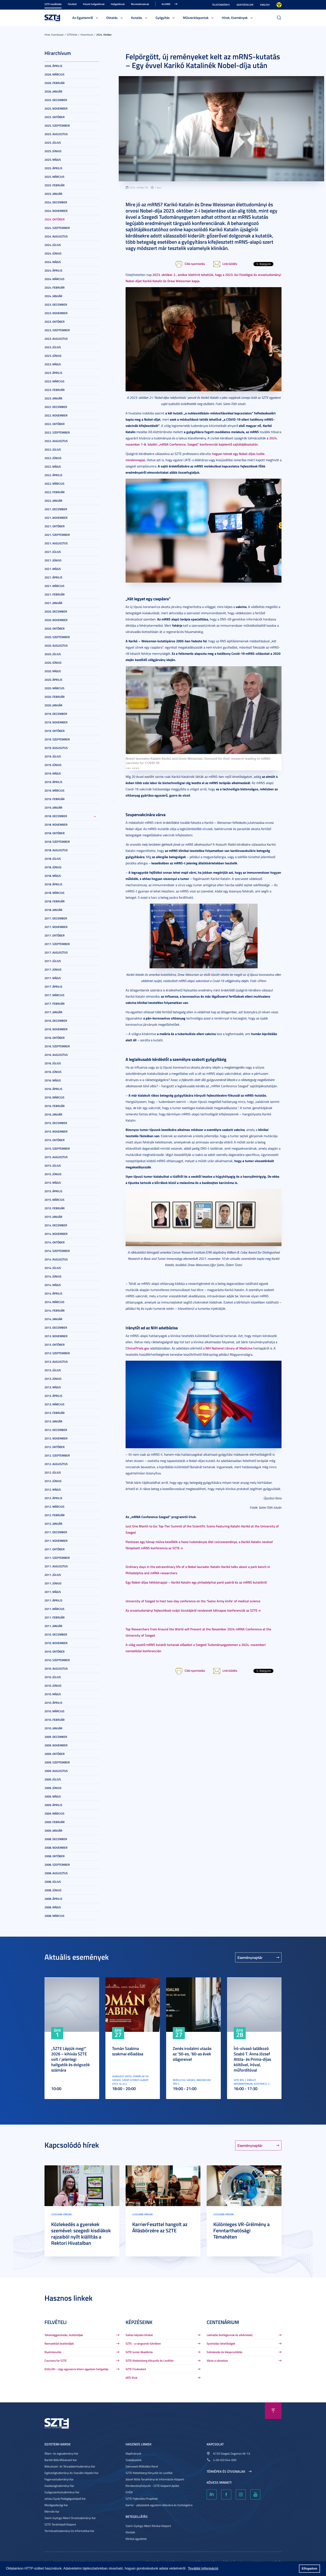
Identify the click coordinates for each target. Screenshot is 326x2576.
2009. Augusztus (56, 1771)
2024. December (55, 202)
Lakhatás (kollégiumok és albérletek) (229, 2335)
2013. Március (54, 1404)
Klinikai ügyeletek (136, 2539)
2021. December (55, 509)
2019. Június (53, 765)
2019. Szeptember (57, 739)
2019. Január (53, 807)
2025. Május (52, 160)
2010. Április (53, 1703)
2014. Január (53, 1319)
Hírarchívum (86, 34)
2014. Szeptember (57, 1251)
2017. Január (53, 1012)
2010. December (55, 1634)
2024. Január (53, 296)
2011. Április (53, 1600)
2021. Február (54, 594)
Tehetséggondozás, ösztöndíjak (63, 2335)
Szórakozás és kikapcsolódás (224, 2352)
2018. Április (53, 884)
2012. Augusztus (56, 1464)
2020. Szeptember (57, 637)
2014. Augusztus (56, 1259)
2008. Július (52, 1882)
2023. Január (53, 398)
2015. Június (53, 1174)
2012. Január (53, 1524)
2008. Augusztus (56, 1873)
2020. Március (54, 688)
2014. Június (53, 1276)
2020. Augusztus (56, 645)
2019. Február (54, 799)
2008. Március (54, 1916)
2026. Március (54, 74)
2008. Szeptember (57, 1865)
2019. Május (52, 773)
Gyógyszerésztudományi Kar (61, 2492)
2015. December (55, 1123)
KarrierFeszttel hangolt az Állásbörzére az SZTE (160, 2227)
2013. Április (53, 1396)
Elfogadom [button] (309, 2568)
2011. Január (53, 1626)
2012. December (55, 1430)
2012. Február (54, 1515)
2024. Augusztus (56, 236)
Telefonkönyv (221, 4)
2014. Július (52, 1268)
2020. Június (53, 663)
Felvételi (72, 4)
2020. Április (53, 680)
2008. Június (53, 1890)
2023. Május (52, 364)
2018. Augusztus (56, 850)
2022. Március (54, 484)
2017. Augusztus (56, 952)
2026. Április (53, 66)
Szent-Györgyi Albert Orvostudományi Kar (70, 2518)
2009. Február (54, 1822)
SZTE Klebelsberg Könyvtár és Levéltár (150, 2360)
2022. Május (52, 466)
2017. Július (52, 961)
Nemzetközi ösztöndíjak (59, 2343)
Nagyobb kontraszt (279, 4)
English (265, 4)
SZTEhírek (72, 34)
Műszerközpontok (196, 17)
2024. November (56, 211)
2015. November (56, 1131)
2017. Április (53, 986)
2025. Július (52, 143)
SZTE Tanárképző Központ (60, 2524)
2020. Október (54, 628)
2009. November (56, 1745)
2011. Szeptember (57, 1558)
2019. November (56, 722)
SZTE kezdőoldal (53, 4)
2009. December (55, 1737)
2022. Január (53, 501)
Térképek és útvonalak (226, 2471)
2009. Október (54, 1754)
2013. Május (52, 1387)
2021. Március (54, 586)
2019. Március (54, 790)
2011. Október (54, 1549)
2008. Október (54, 1856)
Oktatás (112, 17)
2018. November (56, 825)
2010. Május (52, 1694)
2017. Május (52, 978)
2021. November (56, 518)
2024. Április (53, 270)
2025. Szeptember (57, 125)
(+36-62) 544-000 (224, 2460)
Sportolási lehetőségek (221, 2343)
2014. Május (52, 1285)
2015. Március (54, 1200)
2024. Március (54, 279)
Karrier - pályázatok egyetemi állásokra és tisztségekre (159, 2505)
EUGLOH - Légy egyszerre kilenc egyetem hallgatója (76, 2369)
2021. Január (53, 603)
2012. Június (53, 1481)
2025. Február (54, 185)
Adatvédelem (245, 4)
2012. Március (54, 1507)
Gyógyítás (163, 17)
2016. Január (53, 1114)
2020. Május (52, 671)
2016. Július (52, 1063)
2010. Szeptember (57, 1660)
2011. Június (53, 1583)
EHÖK (129, 2492)
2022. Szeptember (57, 432)
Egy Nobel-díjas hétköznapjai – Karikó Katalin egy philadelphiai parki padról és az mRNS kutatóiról (196, 1582)
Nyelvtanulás (52, 2352)
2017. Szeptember (57, 944)
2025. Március (54, 177)
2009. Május (52, 1796)
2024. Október (104, 34)
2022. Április (53, 475)
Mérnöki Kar (51, 2511)
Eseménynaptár (250, 1957)
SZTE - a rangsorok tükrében (143, 2343)
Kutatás (136, 17)
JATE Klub (131, 2378)
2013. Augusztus (56, 1362)
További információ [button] (203, 2568)
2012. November (56, 1438)
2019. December (55, 714)
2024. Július (52, 245)
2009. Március (54, 1813)
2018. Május (52, 876)
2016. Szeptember (57, 1046)
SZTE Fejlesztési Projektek (142, 2499)
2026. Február (54, 83)
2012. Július (52, 1472)
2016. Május (52, 1080)
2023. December (55, 304)
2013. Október (54, 1345)
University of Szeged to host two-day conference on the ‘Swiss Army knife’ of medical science (193, 1601)
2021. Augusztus (56, 543)
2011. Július (52, 1575)
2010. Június (53, 1686)
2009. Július (52, 1779)
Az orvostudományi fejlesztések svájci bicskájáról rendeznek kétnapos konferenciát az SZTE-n (193, 1610)
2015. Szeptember (57, 1148)
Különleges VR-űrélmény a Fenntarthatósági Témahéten (241, 2230)
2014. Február (54, 1310)
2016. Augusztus (56, 1055)
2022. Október (54, 424)
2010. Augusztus (56, 1668)
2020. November (56, 620)
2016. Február (54, 1106)
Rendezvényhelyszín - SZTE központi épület (152, 2486)
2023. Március (54, 381)
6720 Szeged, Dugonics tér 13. (232, 2453)
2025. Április (53, 168)
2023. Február (54, 390)
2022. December (55, 407)
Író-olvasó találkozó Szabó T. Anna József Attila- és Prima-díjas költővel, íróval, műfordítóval (252, 2059)
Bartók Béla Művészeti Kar (60, 2460)
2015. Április (53, 1191)
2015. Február (54, 1208)
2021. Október (54, 526)
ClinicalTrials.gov (137, 1348)
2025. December (55, 100)
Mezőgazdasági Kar (56, 2505)
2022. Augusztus (56, 441)
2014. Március (54, 1302)
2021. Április (53, 577)
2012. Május (52, 1489)
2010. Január (53, 1728)
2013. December (55, 1327)
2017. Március (54, 995)
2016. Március (54, 1097)
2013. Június (53, 1379)
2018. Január (53, 910)
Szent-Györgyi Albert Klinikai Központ (148, 2526)
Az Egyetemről (82, 17)
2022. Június (53, 458)
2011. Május (52, 1592)
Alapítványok (133, 2453)
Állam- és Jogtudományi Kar (61, 2453)
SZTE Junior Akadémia (139, 2352)
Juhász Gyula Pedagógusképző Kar (65, 2499)
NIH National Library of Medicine (228, 1348)
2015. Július (52, 1166)
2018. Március (54, 893)
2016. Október (54, 1038)
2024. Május (52, 262)
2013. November (56, 1336)
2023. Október (54, 322)
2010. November (56, 1643)
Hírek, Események (235, 17)
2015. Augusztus (56, 1157)
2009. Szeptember (57, 1762)
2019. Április (53, 782)
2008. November (56, 1848)
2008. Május (52, 1907)
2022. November (56, 415)
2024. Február (54, 287)
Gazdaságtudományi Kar (59, 2486)
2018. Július (52, 859)
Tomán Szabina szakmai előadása (127, 2051)
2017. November (56, 927)
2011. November (56, 1541)
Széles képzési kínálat (139, 2335)
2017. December (55, 918)
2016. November (56, 1029)
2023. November (56, 313)
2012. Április (53, 1498)
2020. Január (53, 705)
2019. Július (52, 756)
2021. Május (52, 569)
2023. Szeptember (57, 330)
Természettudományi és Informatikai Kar (69, 2531)
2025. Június (53, 151)
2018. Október (54, 833)
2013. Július (52, 1370)
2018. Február (54, 901)
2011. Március (54, 1609)
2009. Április (53, 1805)
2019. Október (54, 731)
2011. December (55, 1532)
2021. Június (53, 560)
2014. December (55, 1225)
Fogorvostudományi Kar (59, 2479)
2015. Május (52, 1183)
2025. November (56, 108)
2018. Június (53, 867)
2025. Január (53, 194)
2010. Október (54, 1651)
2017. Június (53, 969)
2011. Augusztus (56, 1566)
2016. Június (53, 1072)
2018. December (55, 816)
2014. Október (54, 1242)
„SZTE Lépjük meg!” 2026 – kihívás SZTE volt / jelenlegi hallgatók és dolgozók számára (70, 2059)
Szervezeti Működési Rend (142, 2466)
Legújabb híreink (61, 2214)
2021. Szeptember (57, 535)
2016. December (55, 1021)
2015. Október (54, 1140)
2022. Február (54, 492)
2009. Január (53, 1830)
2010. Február (54, 1720)
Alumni (166, 4)
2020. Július (52, 654)
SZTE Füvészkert (136, 2369)
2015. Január (53, 1217)
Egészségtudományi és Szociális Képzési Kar (71, 2473)
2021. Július (52, 552)
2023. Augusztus (56, 339)
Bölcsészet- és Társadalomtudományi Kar (69, 2466)
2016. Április (53, 1089)
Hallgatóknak (118, 4)
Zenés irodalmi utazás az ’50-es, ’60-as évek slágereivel (192, 2053)
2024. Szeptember (57, 228)
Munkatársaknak (140, 4)
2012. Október (54, 1447)
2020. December (55, 611)
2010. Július (52, 1677)
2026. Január (53, 91)
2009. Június (53, 1788)
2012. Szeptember (57, 1455)
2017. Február (54, 1004)
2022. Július (52, 449)
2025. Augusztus (56, 134)
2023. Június (53, 356)
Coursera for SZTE (55, 2360)
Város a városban (217, 2360)
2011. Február (54, 1617)
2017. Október (54, 935)
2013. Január (53, 1421)
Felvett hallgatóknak (94, 4)
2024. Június (53, 253)
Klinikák (130, 2532)
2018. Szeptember (57, 842)
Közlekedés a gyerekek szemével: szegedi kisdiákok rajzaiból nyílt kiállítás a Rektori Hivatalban (81, 2233)
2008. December (55, 1839)
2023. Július (52, 347)
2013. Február (54, 1413)
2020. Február (54, 697)
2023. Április (53, 373)
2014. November (56, 1234)
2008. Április (53, 1899)
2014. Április (53, 1293)
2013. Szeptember (57, 1353)
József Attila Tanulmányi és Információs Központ (155, 2479)
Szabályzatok (134, 2460)
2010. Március (54, 1711)
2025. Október (54, 117)
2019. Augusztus (56, 748)
